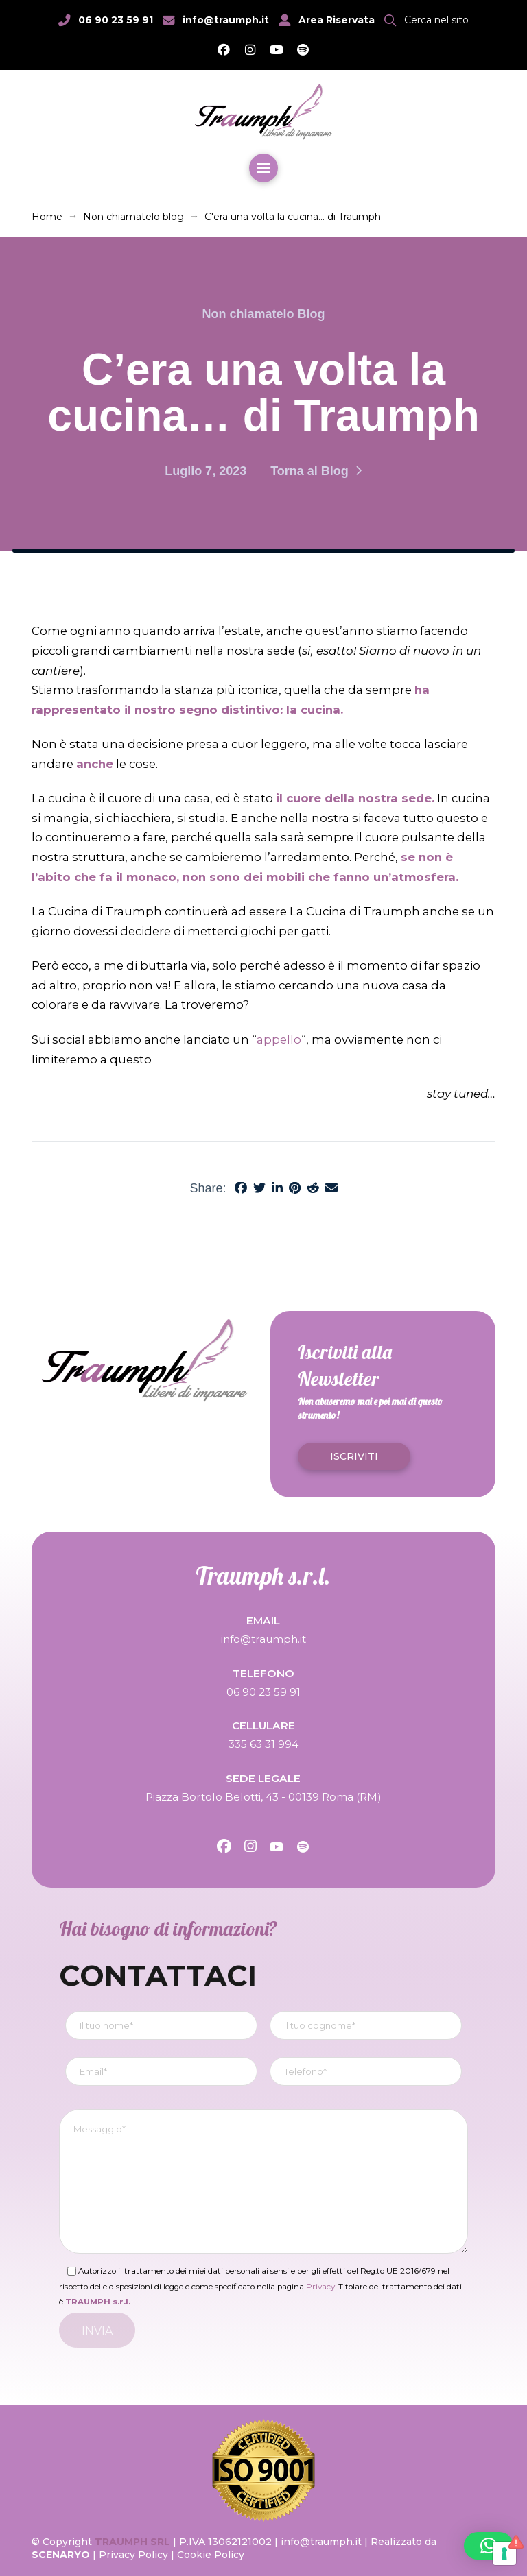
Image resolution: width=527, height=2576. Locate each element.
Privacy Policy (133, 2555)
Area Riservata (336, 20)
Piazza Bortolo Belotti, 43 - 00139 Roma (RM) (263, 1796)
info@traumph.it (226, 20)
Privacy (320, 2286)
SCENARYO (62, 2555)
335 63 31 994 (263, 1743)
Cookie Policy (210, 2555)
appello (279, 1039)
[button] (426, 20)
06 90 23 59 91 (115, 20)
